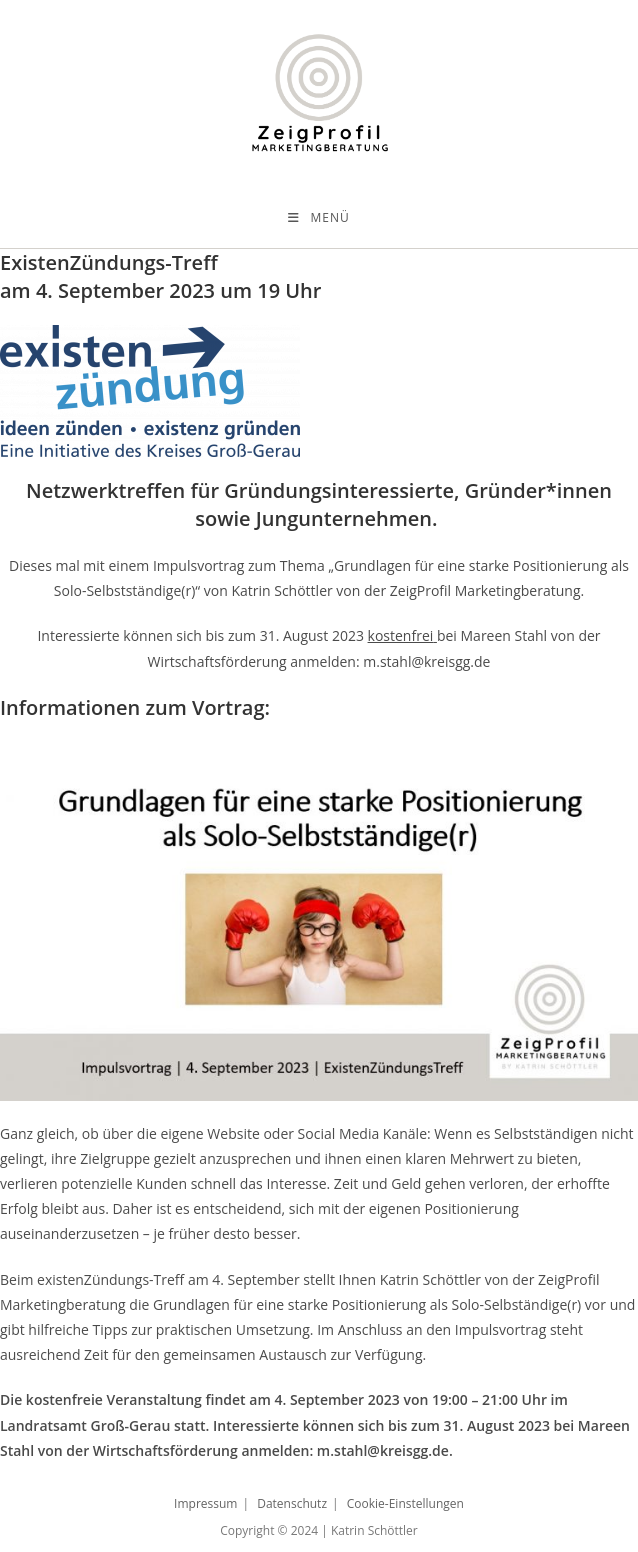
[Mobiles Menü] (318, 218)
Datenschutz (292, 1503)
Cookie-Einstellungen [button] (405, 1503)
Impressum (205, 1503)
